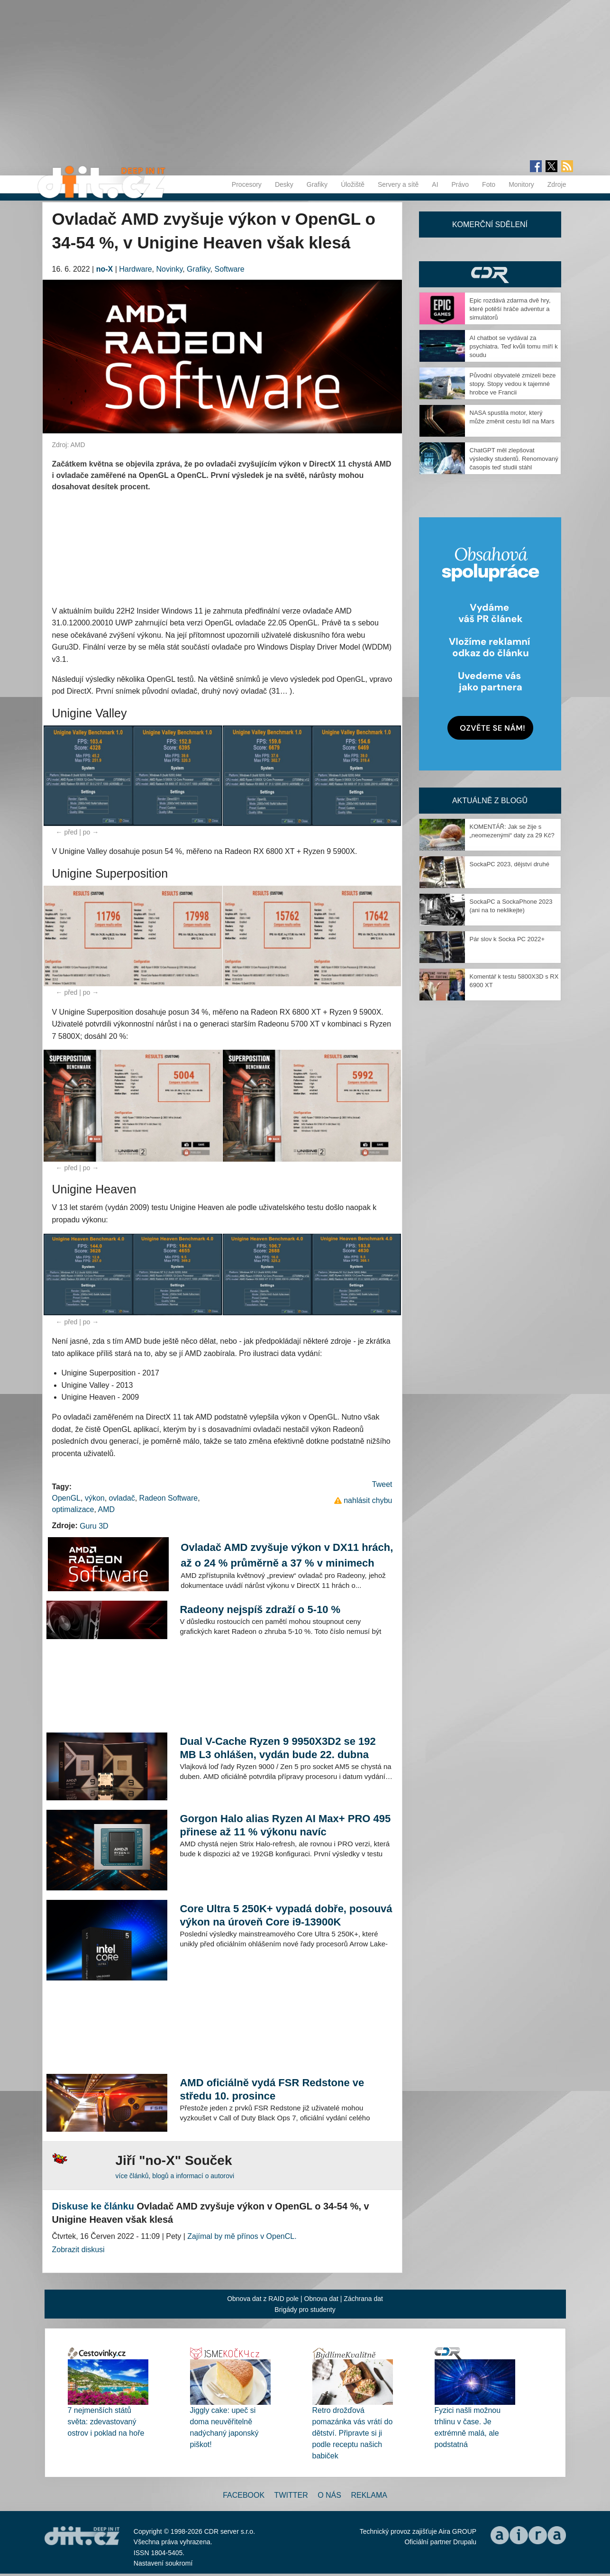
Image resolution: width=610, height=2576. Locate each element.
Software (229, 269)
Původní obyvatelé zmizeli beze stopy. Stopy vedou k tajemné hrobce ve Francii (513, 384)
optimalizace (73, 1509)
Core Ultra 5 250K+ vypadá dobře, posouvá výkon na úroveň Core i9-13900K (286, 1915)
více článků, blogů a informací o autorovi (175, 2176)
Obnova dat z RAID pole (263, 2298)
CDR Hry (490, 274)
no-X (104, 269)
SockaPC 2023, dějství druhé (509, 864)
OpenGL (66, 1498)
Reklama (369, 2495)
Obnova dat (321, 2298)
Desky (284, 184)
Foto (488, 184)
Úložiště (352, 184)
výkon (95, 1498)
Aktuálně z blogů (490, 801)
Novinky (169, 269)
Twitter (291, 2495)
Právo (460, 184)
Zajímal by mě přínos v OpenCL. (241, 2236)
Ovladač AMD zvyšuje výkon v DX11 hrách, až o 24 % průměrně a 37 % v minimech (287, 1555)
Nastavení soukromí (163, 2563)
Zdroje (556, 184)
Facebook (243, 2495)
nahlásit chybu (368, 1500)
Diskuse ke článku (93, 2206)
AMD (106, 1509)
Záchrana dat (363, 2298)
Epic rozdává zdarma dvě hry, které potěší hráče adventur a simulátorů (510, 309)
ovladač (122, 1498)
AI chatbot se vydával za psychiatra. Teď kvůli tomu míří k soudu (514, 346)
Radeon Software (168, 1498)
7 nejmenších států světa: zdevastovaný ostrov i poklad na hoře (106, 2421)
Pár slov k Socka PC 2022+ (507, 939)
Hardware (135, 269)
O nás (329, 2495)
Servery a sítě (398, 184)
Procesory (247, 184)
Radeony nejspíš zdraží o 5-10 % (260, 1609)
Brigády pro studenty (304, 2309)
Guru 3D (94, 1526)
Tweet (382, 1484)
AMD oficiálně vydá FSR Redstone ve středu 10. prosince (272, 2089)
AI (435, 184)
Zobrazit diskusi (78, 2250)
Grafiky (317, 184)
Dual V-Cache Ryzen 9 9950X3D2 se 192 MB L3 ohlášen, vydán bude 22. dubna (277, 1747)
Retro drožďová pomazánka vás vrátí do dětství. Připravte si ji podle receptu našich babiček (352, 2433)
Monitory (521, 184)
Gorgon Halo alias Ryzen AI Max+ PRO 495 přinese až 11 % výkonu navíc (285, 1825)
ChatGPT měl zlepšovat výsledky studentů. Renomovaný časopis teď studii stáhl (514, 459)
